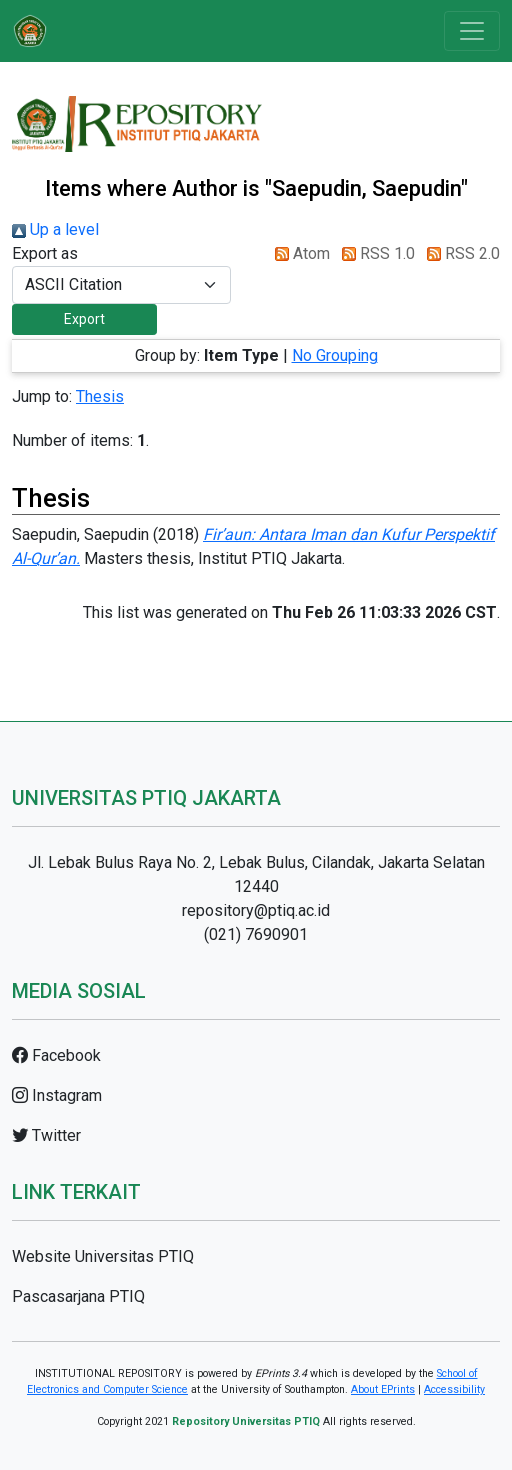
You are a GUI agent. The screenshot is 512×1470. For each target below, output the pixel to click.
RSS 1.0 (374, 253)
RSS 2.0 (459, 253)
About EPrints (383, 1389)
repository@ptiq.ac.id (256, 910)
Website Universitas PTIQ (103, 1256)
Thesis (100, 396)
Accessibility (454, 1389)
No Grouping (335, 355)
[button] (84, 319)
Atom (298, 253)
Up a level (55, 229)
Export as (45, 253)
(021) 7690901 (256, 934)
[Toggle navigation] (472, 31)
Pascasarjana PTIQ (78, 1296)
